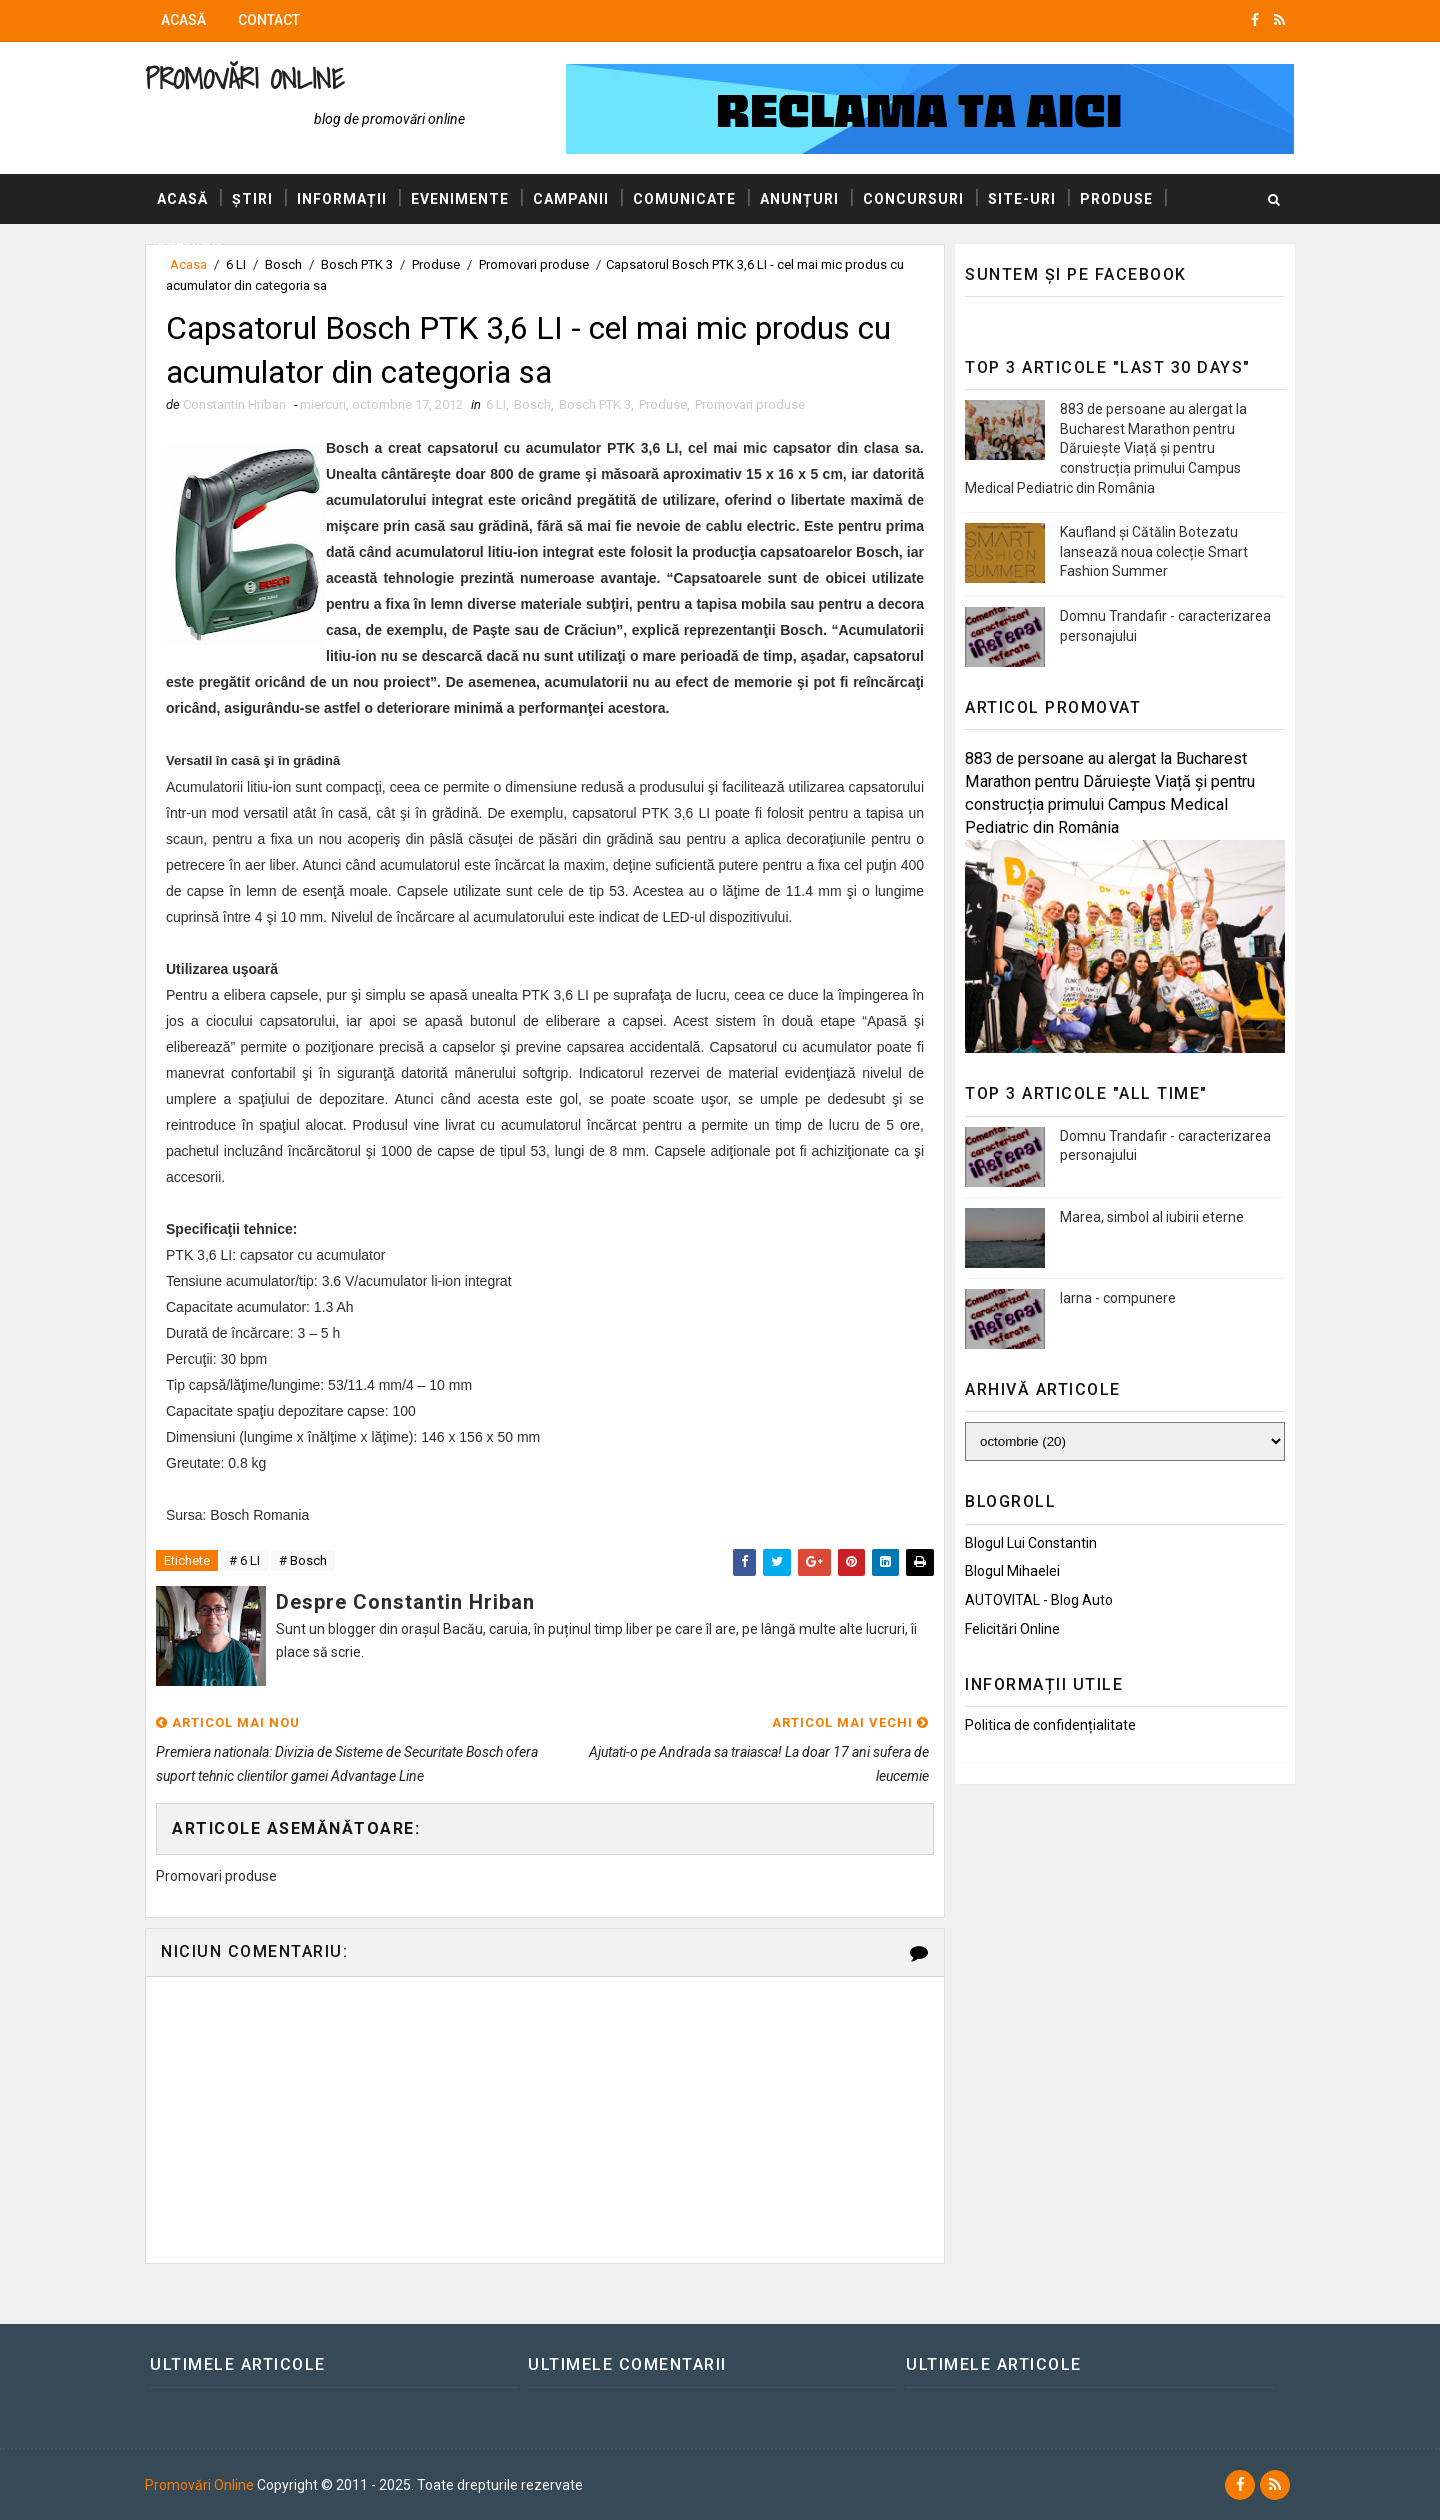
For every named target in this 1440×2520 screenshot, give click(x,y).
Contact (269, 20)
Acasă (183, 20)
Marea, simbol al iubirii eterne (1152, 1217)
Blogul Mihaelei (1012, 1571)
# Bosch (303, 1560)
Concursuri (913, 199)
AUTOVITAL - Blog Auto (1039, 1600)
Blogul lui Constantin (1031, 1543)
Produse (1116, 199)
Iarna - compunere (1118, 1298)
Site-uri (1022, 199)
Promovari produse (750, 404)
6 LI (496, 404)
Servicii (189, 249)
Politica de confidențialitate (1050, 1725)
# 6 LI (244, 1560)
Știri (252, 199)
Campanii (571, 199)
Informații (342, 199)
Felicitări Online (1012, 1629)
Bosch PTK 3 (595, 404)
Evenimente (460, 199)
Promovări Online (244, 78)
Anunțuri (799, 199)
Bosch (532, 404)
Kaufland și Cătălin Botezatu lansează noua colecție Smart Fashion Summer (1154, 551)
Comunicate (684, 199)
